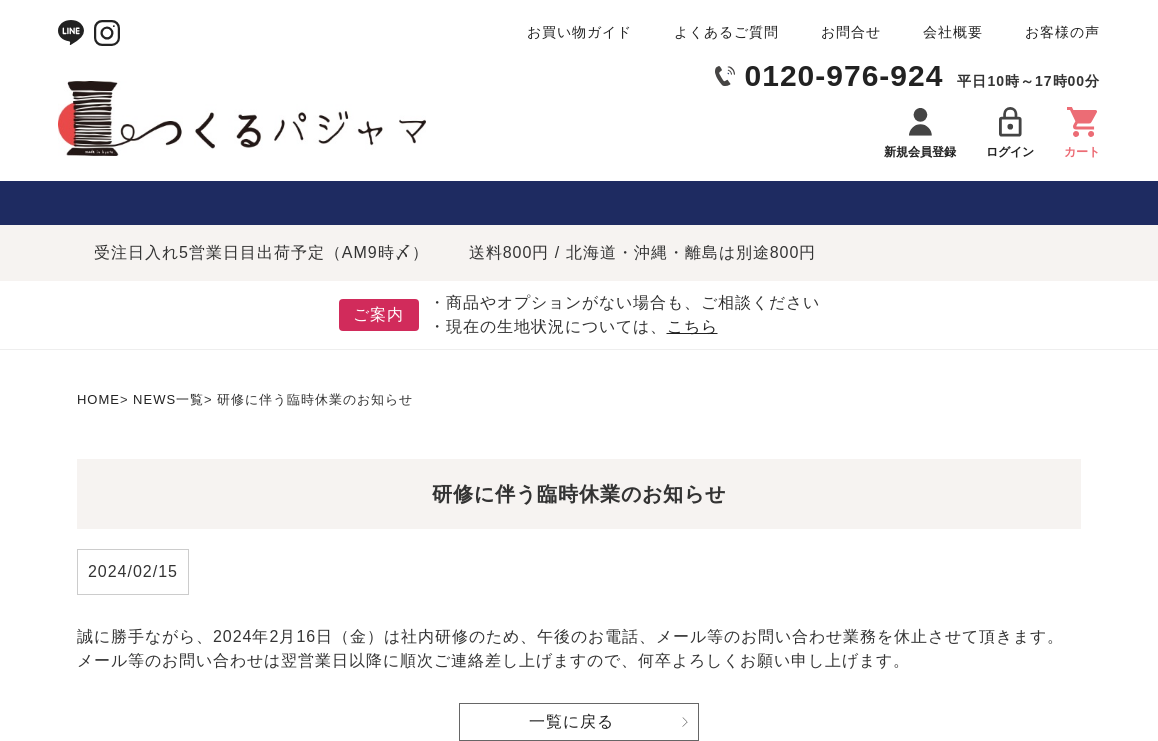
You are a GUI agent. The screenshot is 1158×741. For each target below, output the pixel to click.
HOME (98, 399)
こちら (692, 326)
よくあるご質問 (726, 32)
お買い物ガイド (579, 32)
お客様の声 (1062, 32)
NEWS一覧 (168, 399)
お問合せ (851, 32)
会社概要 (953, 32)
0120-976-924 (844, 75)
